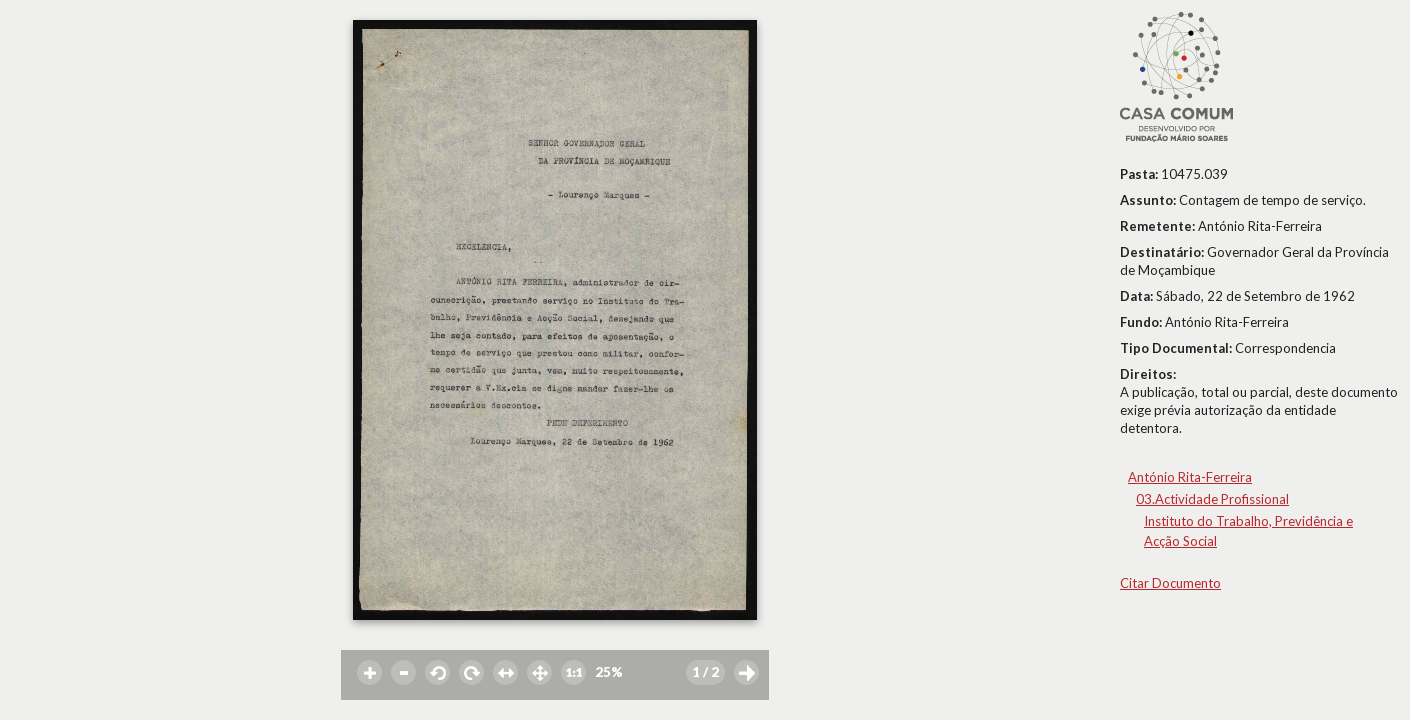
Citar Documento (1170, 583)
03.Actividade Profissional (1212, 499)
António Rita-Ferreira (1190, 477)
